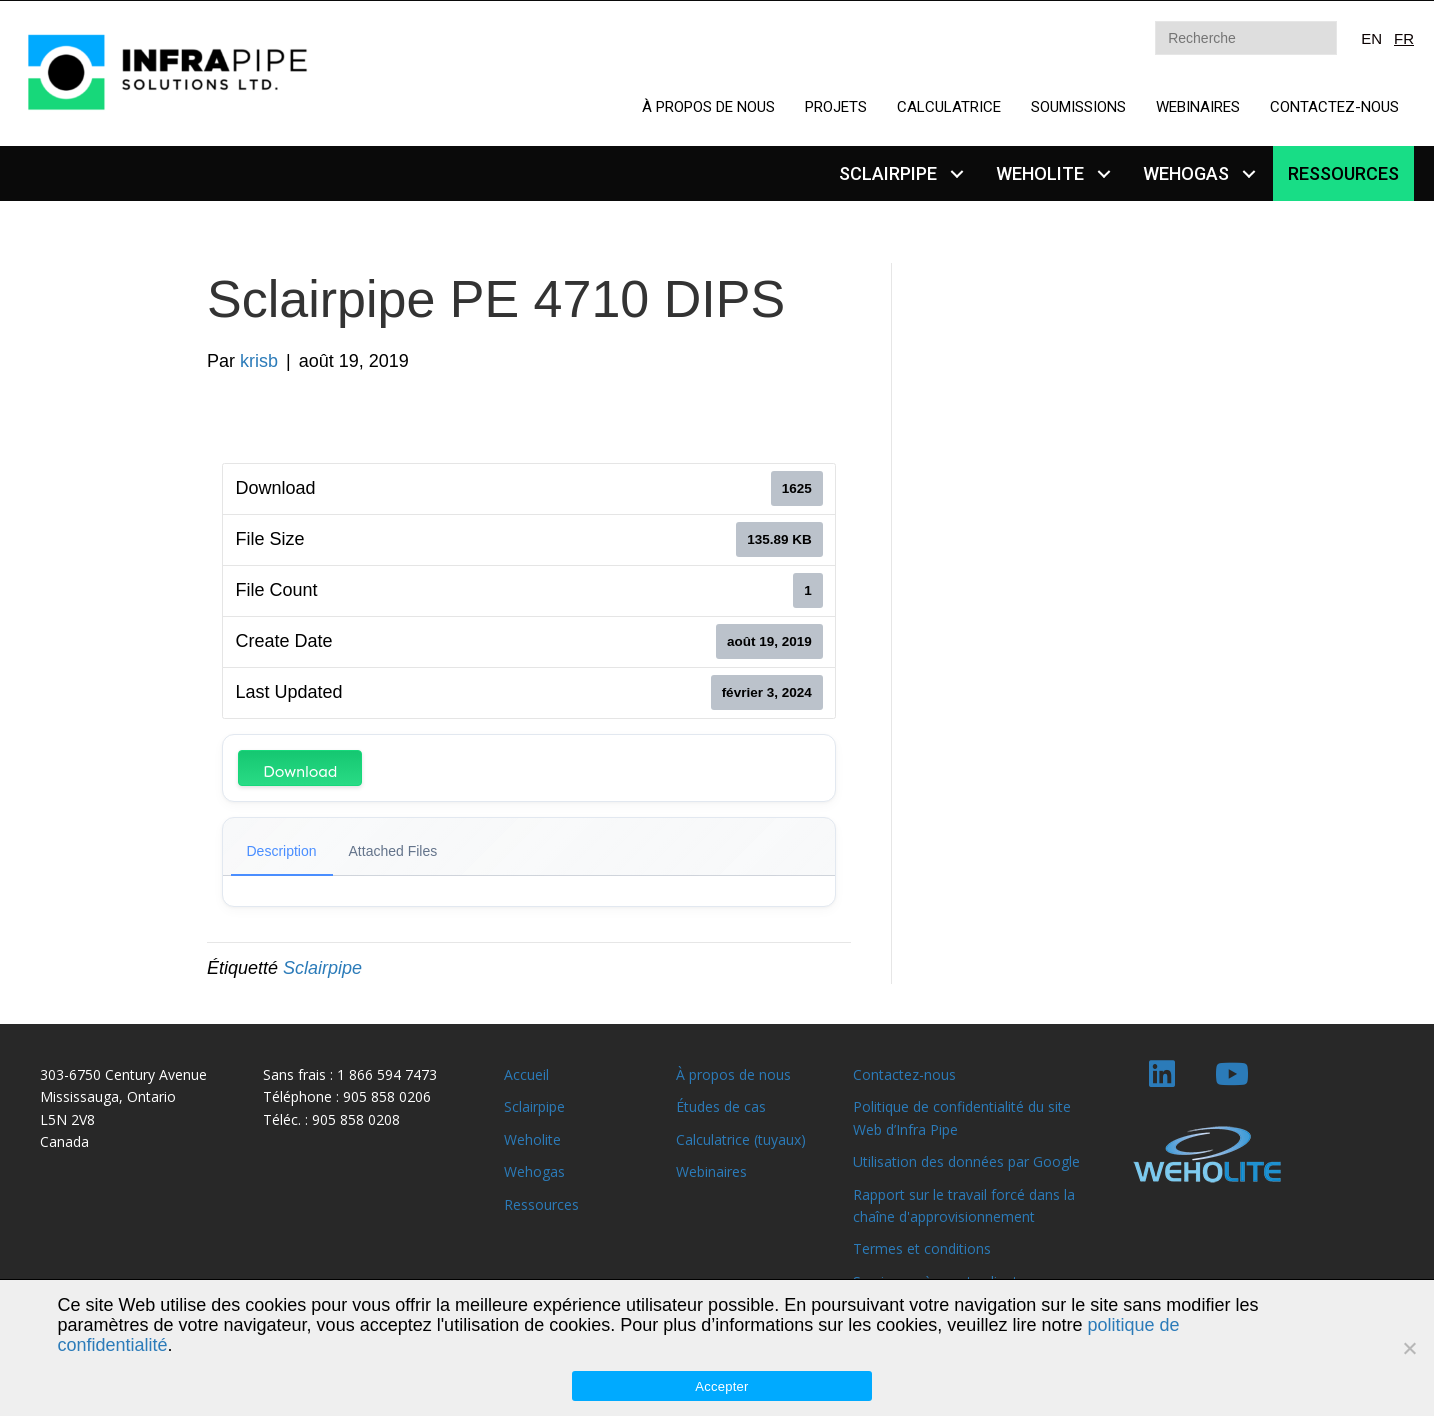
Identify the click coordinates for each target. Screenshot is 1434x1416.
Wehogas (534, 1171)
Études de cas (721, 1106)
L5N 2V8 (67, 1119)
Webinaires (711, 1171)
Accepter (721, 1386)
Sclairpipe (322, 968)
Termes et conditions (922, 1248)
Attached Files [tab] (393, 851)
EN (1371, 38)
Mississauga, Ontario (108, 1096)
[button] (956, 173)
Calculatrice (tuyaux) (741, 1139)
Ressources (541, 1204)
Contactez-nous (904, 1074)
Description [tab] (282, 851)
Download (300, 771)
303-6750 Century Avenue (123, 1074)
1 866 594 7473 (387, 1074)
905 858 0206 (387, 1096)
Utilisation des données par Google (966, 1161)
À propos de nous (733, 1074)
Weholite (532, 1139)
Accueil (526, 1074)
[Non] (1409, 1348)
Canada (64, 1141)
